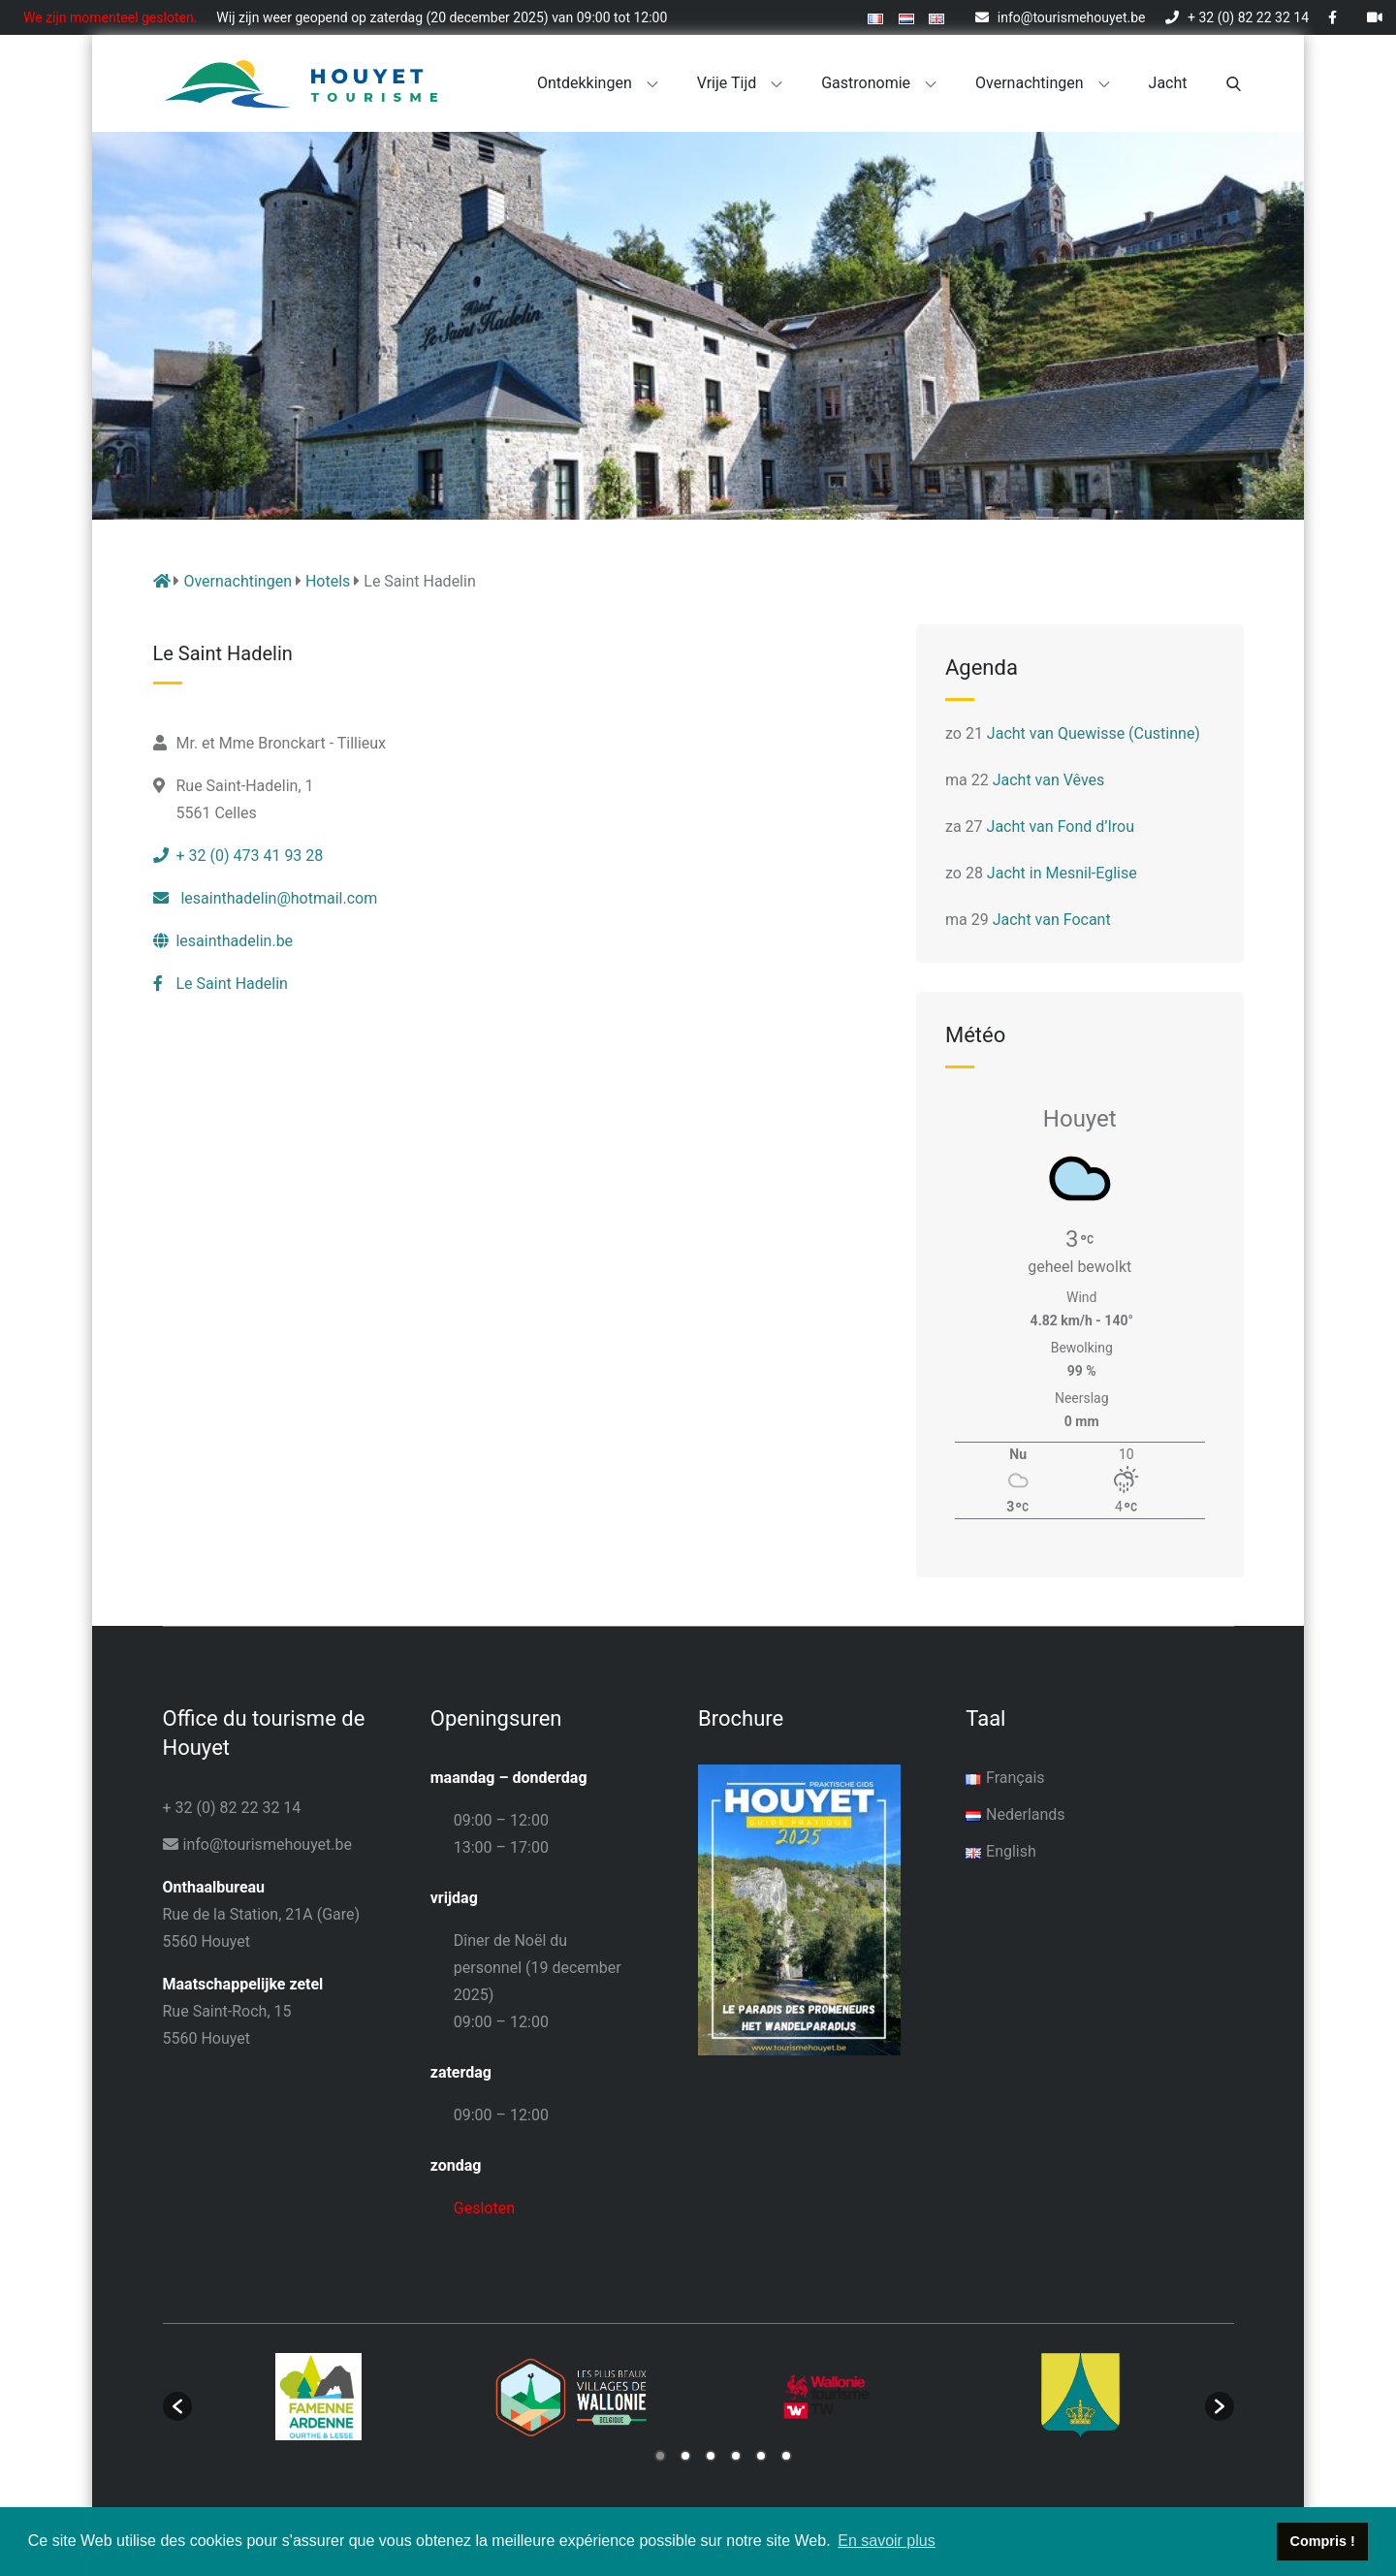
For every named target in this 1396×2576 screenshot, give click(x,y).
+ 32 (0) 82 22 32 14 (1237, 17)
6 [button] (786, 2456)
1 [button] (660, 2456)
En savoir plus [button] (887, 2540)
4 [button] (736, 2456)
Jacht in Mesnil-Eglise (1062, 873)
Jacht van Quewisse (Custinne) (1093, 733)
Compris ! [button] (1322, 2541)
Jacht (1168, 83)
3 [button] (710, 2456)
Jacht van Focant (1052, 919)
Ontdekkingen (597, 83)
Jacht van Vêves (1049, 780)
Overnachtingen (1042, 83)
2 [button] (685, 2456)
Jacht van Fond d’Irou (1060, 826)
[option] (319, 2396)
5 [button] (761, 2456)
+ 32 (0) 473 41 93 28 (238, 855)
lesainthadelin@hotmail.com (265, 898)
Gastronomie (878, 83)
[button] (177, 2406)
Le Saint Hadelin (220, 983)
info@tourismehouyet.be (1060, 17)
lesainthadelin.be (223, 941)
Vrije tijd (740, 83)
